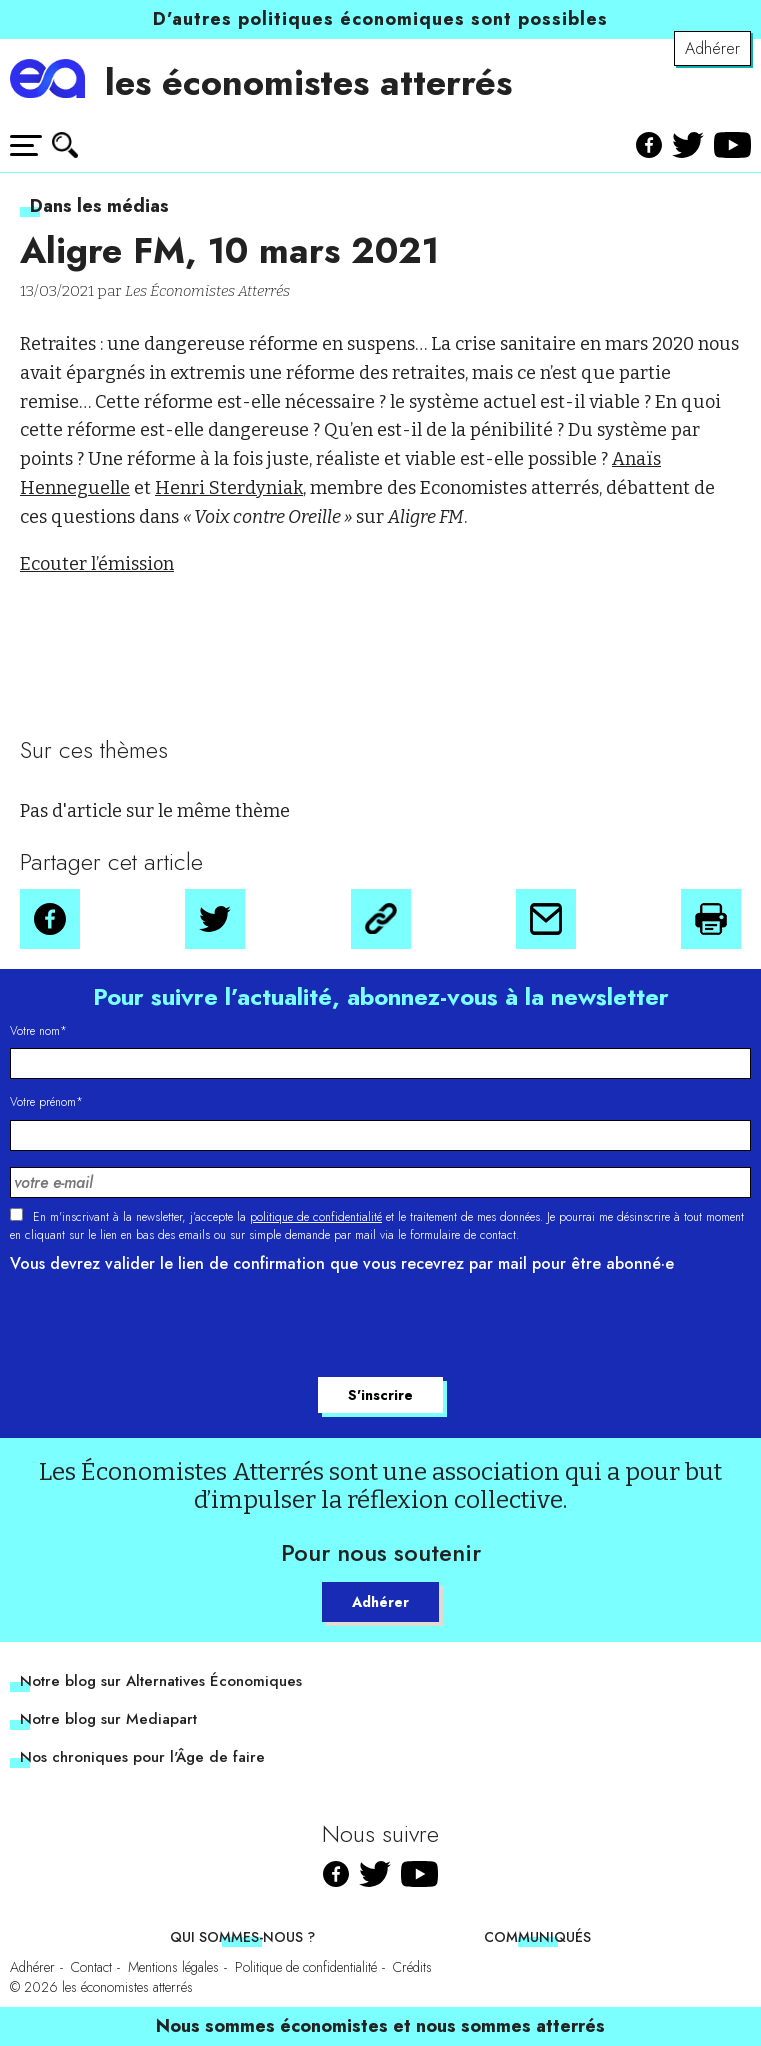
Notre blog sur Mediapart (108, 1719)
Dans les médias (99, 206)
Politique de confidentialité (306, 1967)
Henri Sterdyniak (229, 488)
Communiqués (537, 1937)
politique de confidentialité (316, 1217)
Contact (91, 1967)
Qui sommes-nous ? (242, 1937)
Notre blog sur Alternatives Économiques (161, 1681)
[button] (50, 919)
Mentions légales (173, 1967)
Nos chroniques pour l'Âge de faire (142, 1757)
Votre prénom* (46, 1102)
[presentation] (162, 1328)
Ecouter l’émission (97, 564)
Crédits (412, 1967)
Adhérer (712, 48)
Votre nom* (38, 1031)
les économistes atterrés (308, 82)
